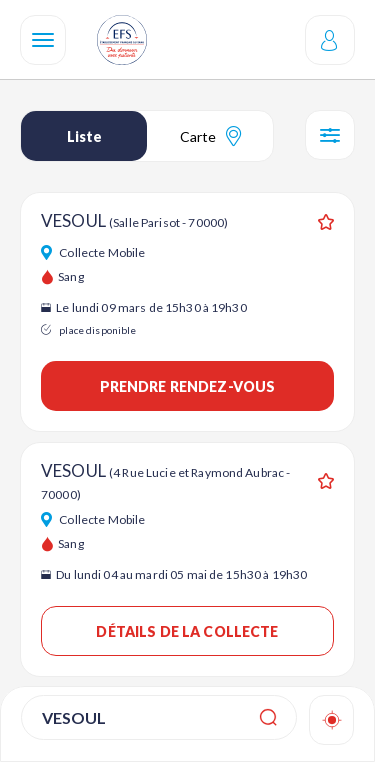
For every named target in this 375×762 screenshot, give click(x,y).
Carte (210, 136)
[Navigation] (43, 40)
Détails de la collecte (187, 631)
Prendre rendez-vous (188, 386)
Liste (84, 136)
